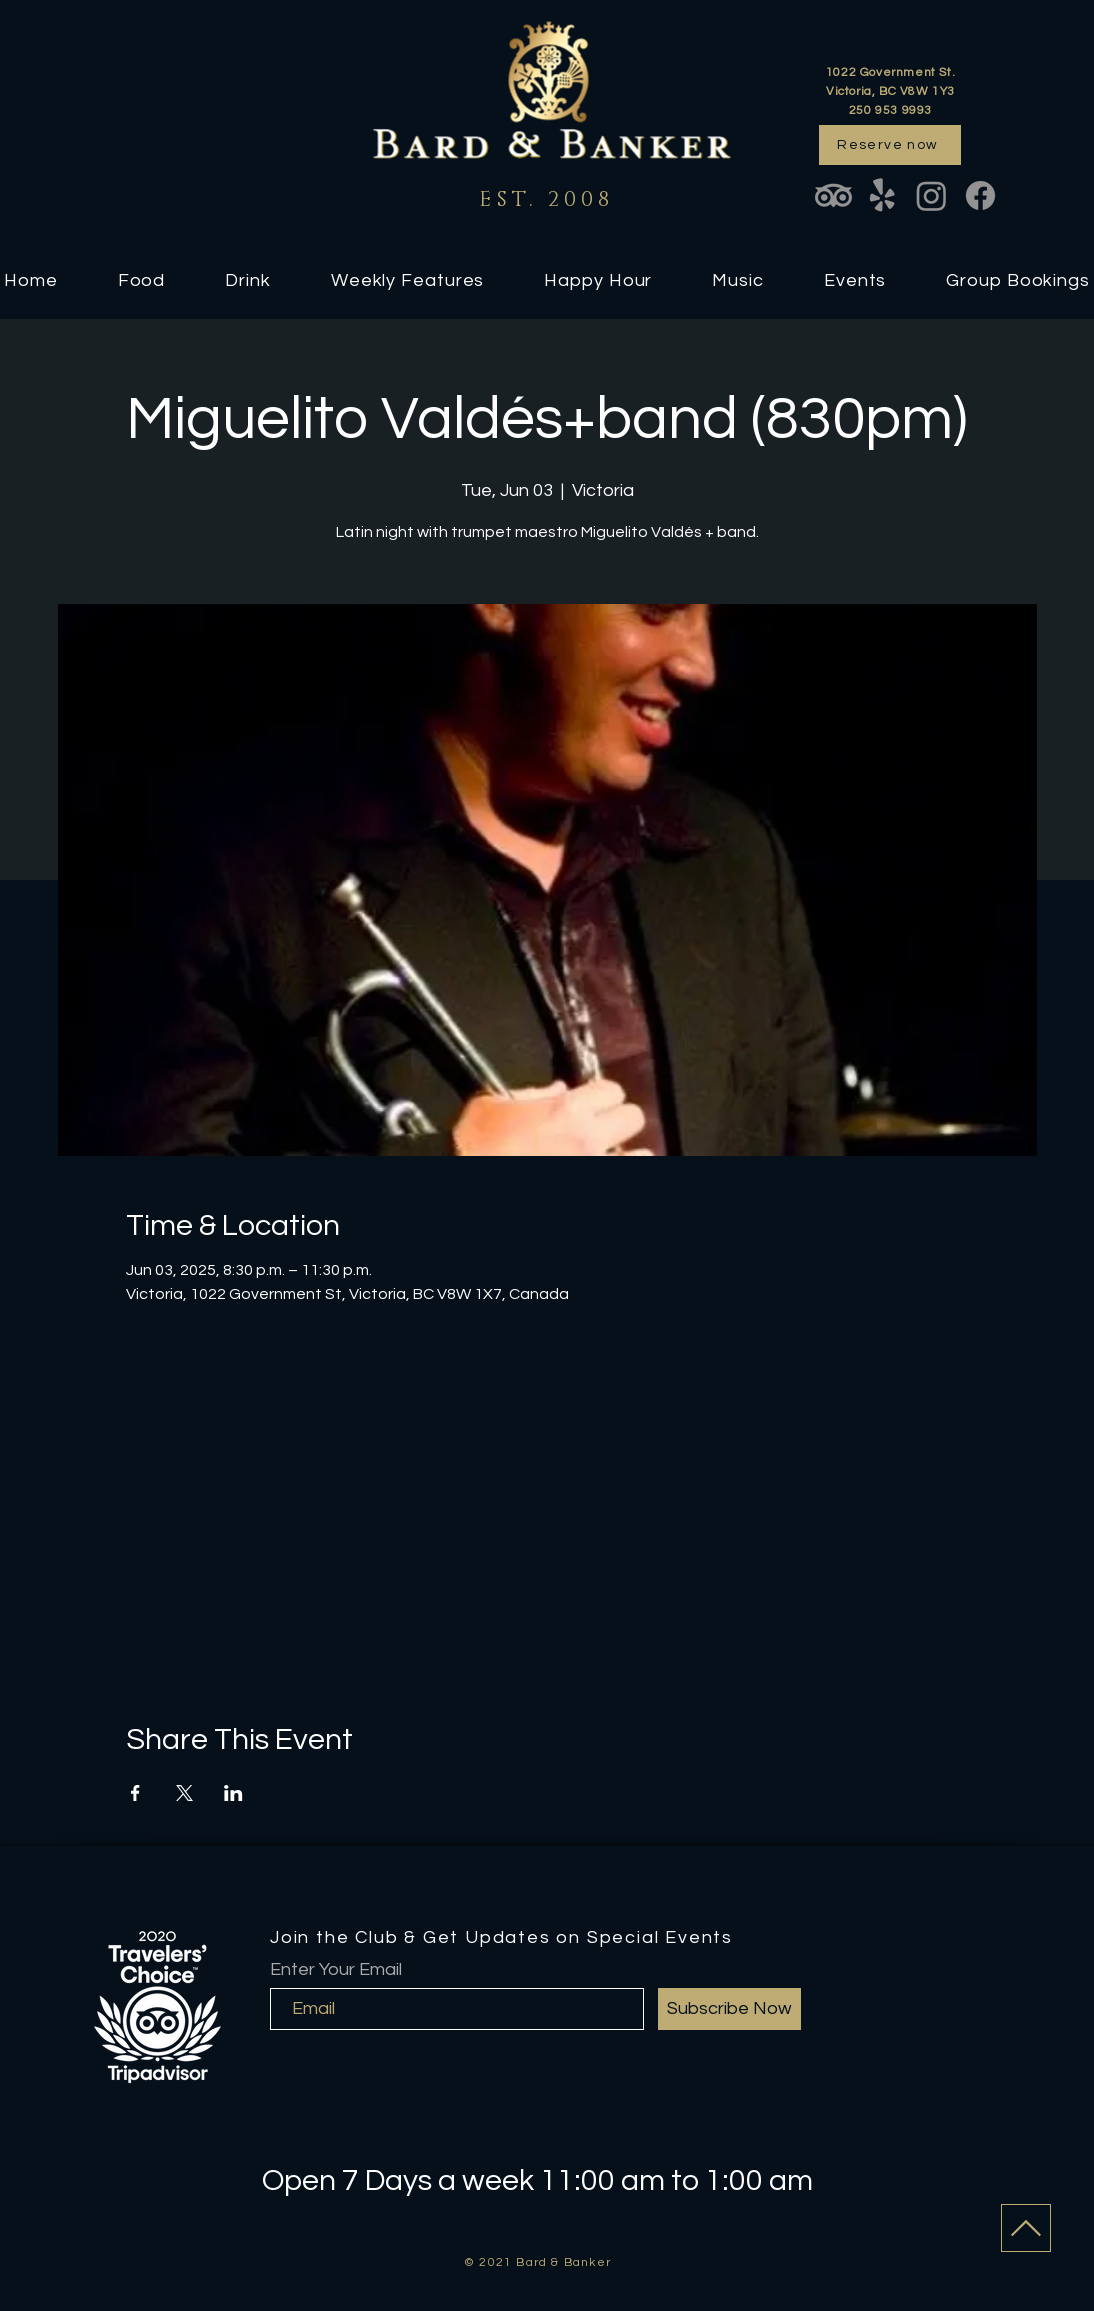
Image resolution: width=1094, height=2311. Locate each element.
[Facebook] (980, 195)
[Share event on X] (184, 1793)
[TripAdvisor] (833, 195)
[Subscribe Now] (729, 2009)
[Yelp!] (882, 195)
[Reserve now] (890, 145)
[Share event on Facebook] (135, 1793)
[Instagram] (931, 195)
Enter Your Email (336, 1970)
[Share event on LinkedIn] (233, 1793)
